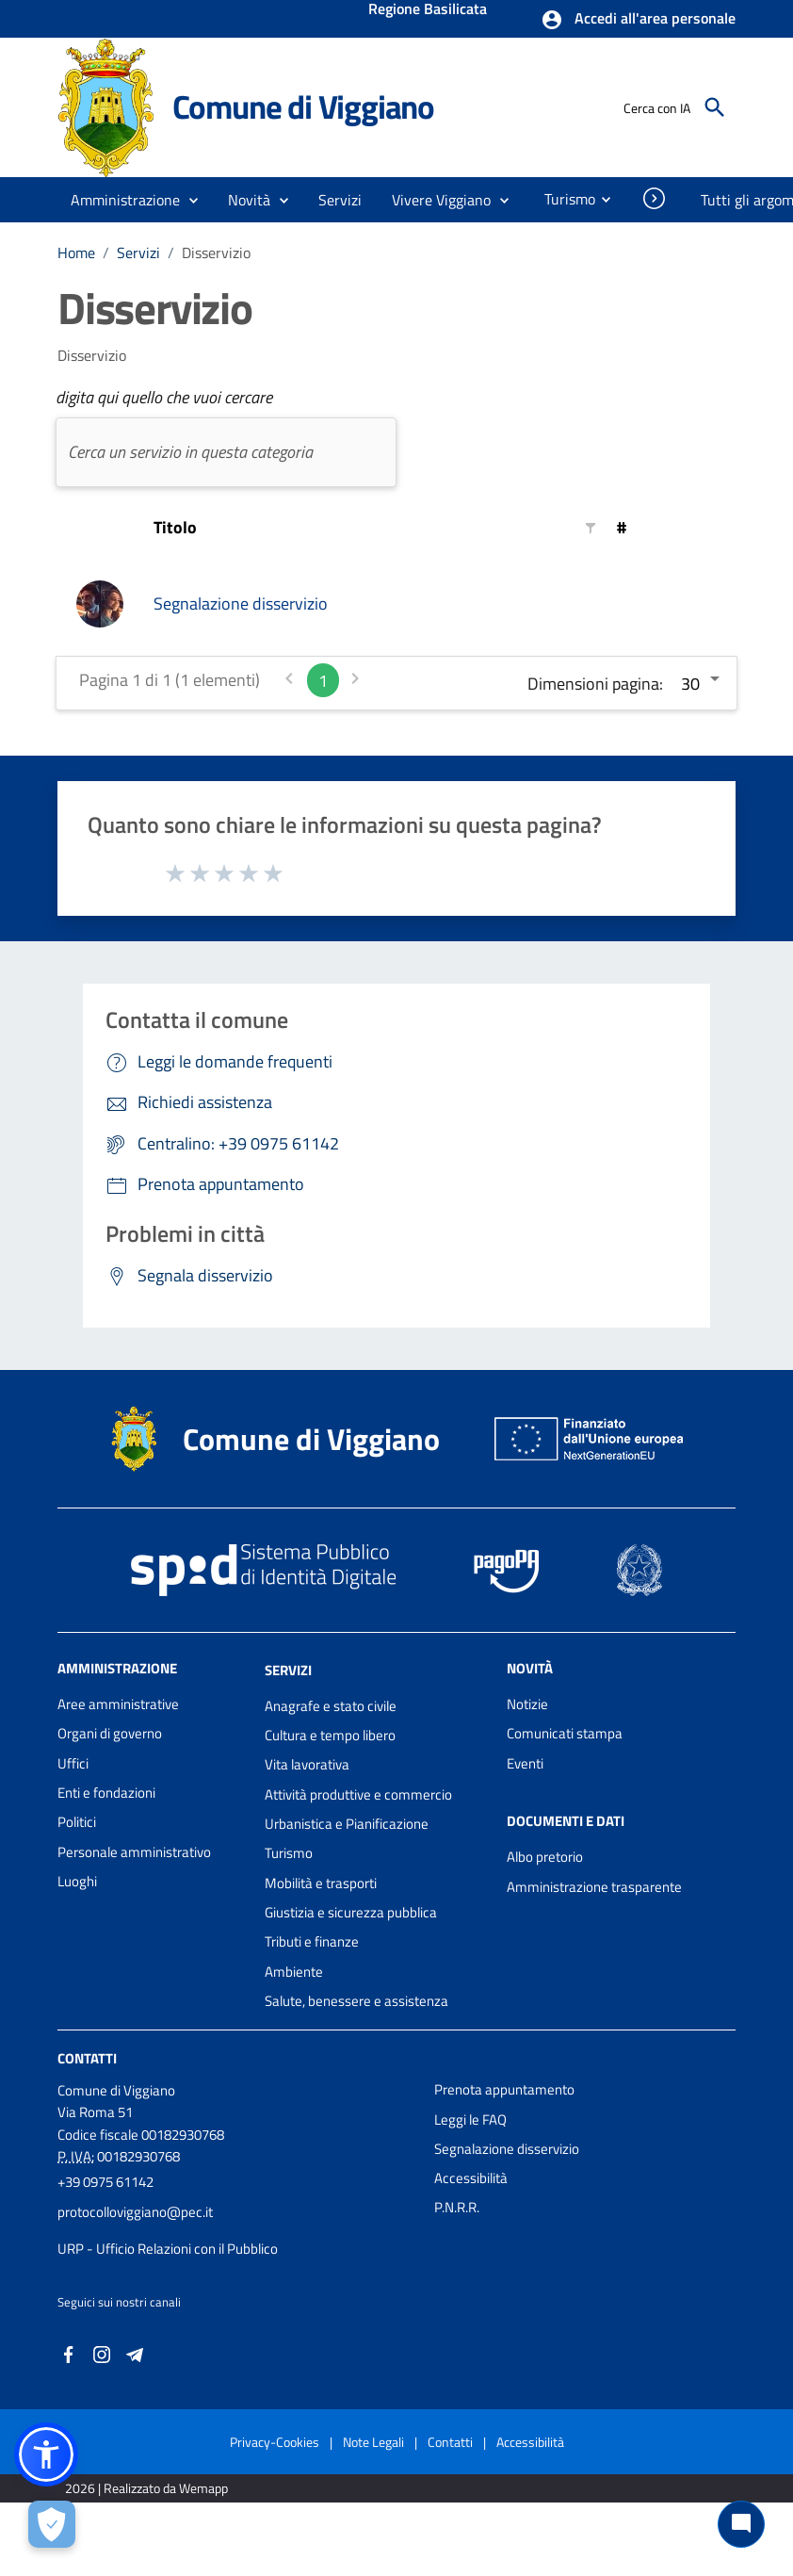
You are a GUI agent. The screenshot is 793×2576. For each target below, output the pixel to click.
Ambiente (294, 1971)
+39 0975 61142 (105, 2182)
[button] (638, 19)
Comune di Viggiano (303, 106)
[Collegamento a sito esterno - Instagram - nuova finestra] (101, 2352)
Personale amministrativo (134, 1852)
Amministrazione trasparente (594, 1887)
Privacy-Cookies (274, 2442)
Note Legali (373, 2442)
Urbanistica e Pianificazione (347, 1823)
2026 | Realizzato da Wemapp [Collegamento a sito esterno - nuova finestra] (146, 2488)
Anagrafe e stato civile (330, 1706)
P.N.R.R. (456, 2207)
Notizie (527, 1704)
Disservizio (216, 252)
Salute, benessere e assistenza (356, 2001)
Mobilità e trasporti (321, 1883)
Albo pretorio (545, 1856)
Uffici (73, 1763)
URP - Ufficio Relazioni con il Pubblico (167, 2248)
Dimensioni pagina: (595, 683)
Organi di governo (109, 1733)
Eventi (525, 1763)
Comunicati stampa (565, 1733)
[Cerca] (715, 107)
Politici (76, 1822)
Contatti (87, 2058)
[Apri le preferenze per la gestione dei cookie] (51, 2524)
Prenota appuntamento (504, 2089)
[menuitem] (562, 199)
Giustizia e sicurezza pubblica (351, 1912)
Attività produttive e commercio (358, 1794)
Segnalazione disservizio (241, 603)
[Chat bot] (741, 2524)
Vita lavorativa (307, 1764)
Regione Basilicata (427, 10)
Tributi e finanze (312, 1941)
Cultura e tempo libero (330, 1735)
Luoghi (77, 1881)
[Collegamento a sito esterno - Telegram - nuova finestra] (134, 2352)
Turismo (289, 1853)
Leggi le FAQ (470, 2119)
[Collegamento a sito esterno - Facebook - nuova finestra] (68, 2352)
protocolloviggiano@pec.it (135, 2212)
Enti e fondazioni (106, 1792)
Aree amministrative (118, 1704)
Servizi (138, 252)
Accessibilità (471, 2178)
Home (76, 252)
